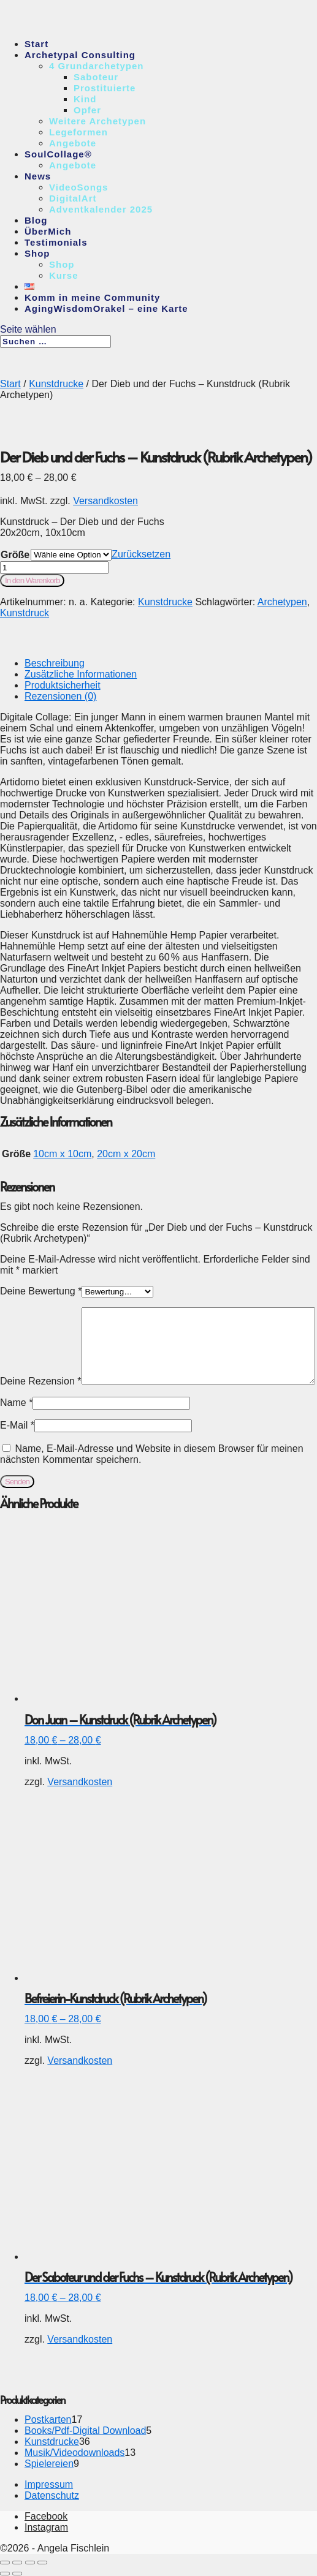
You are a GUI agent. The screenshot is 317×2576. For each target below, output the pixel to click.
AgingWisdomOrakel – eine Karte (106, 308)
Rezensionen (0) (60, 696)
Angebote (72, 143)
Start (36, 44)
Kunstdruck (24, 613)
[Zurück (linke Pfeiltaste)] (5, 2573)
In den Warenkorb (32, 580)
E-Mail (17, 1425)
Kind (85, 99)
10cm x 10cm (62, 1154)
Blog (36, 220)
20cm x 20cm (126, 1154)
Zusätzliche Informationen (81, 674)
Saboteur (96, 77)
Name (16, 1402)
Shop (37, 253)
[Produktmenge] (54, 567)
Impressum (49, 2484)
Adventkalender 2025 (101, 209)
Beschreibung (55, 663)
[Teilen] (30, 2562)
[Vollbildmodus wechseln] (17, 2562)
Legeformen (78, 132)
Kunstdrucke (56, 384)
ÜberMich (48, 231)
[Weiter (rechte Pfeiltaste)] (17, 2573)
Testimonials (56, 242)
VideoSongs (78, 187)
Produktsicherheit (63, 685)
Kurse (63, 275)
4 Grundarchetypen (96, 66)
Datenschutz (52, 2495)
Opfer (87, 110)
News (38, 176)
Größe (15, 555)
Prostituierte (105, 88)
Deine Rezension (41, 1381)
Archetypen (282, 602)
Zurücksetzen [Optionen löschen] (141, 554)
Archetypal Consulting (80, 55)
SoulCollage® (58, 154)
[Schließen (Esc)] (42, 2562)
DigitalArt (73, 198)
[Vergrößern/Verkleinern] (5, 2562)
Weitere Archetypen (97, 121)
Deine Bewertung (41, 1291)
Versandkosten (105, 501)
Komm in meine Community (92, 297)
